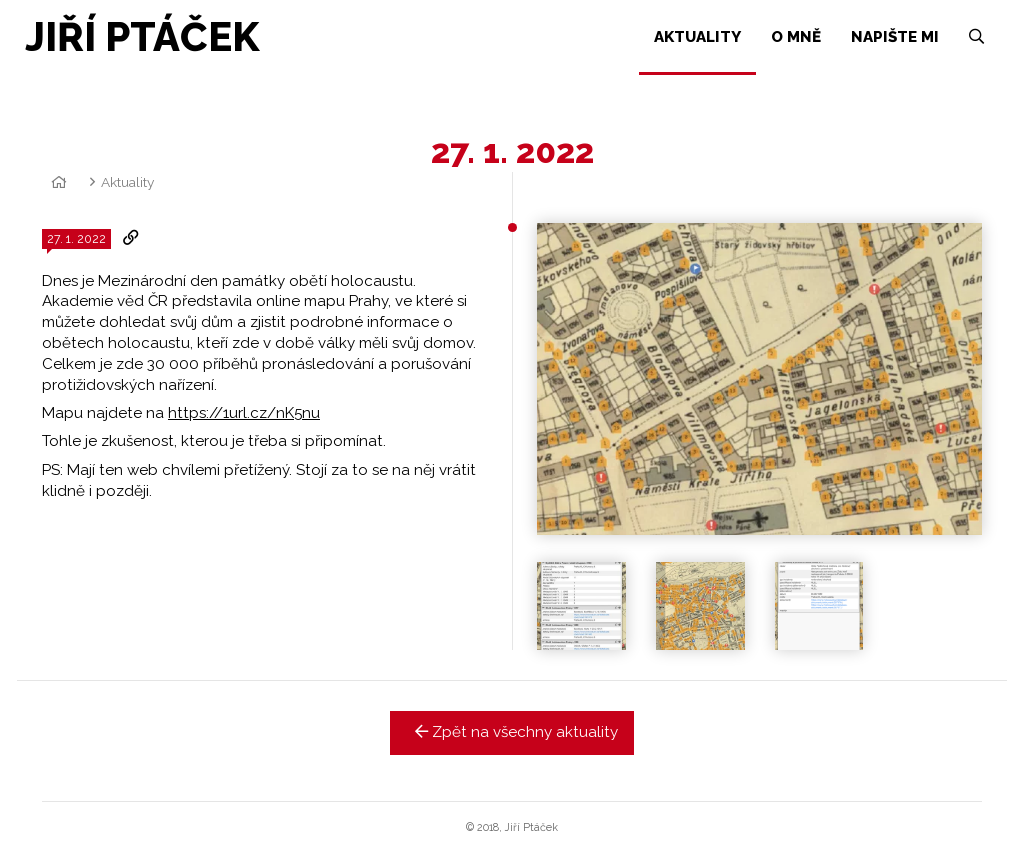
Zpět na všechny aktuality (512, 732)
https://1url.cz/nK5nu (244, 413)
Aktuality (127, 182)
